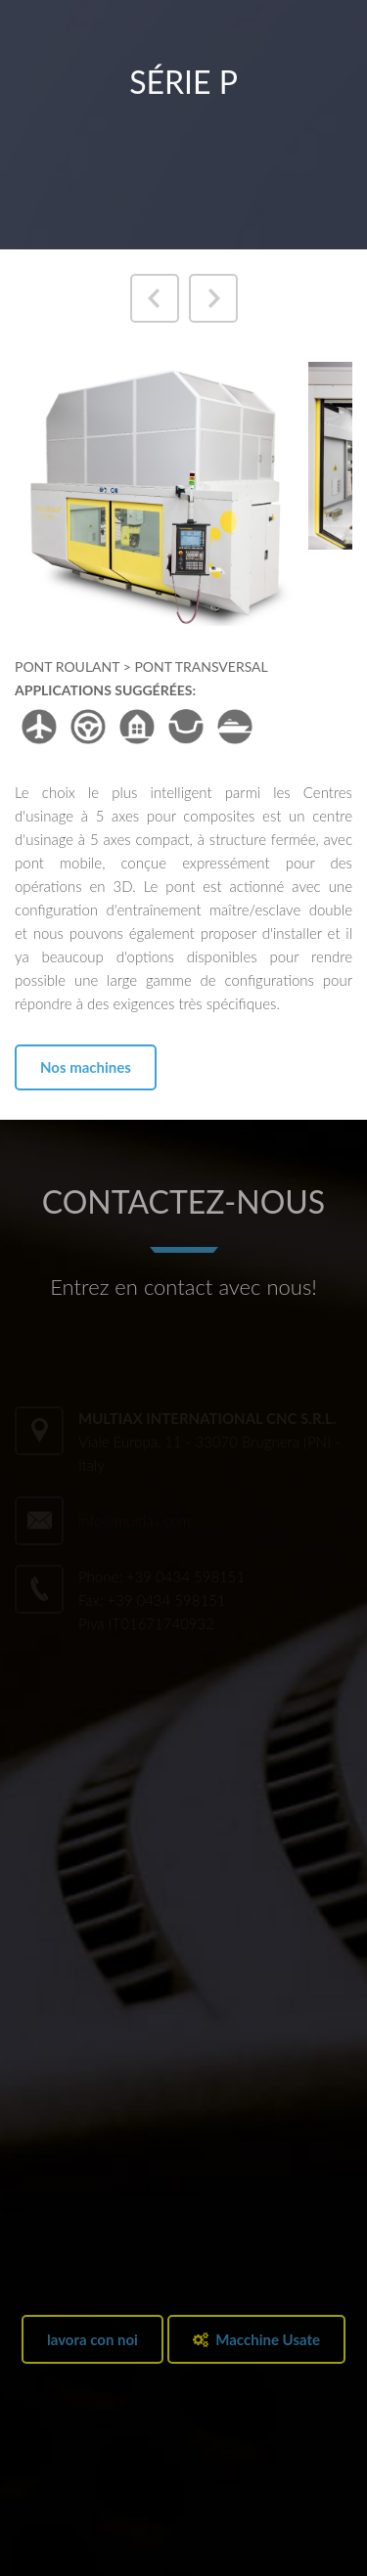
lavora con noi (92, 2339)
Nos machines (85, 1067)
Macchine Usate (256, 2339)
